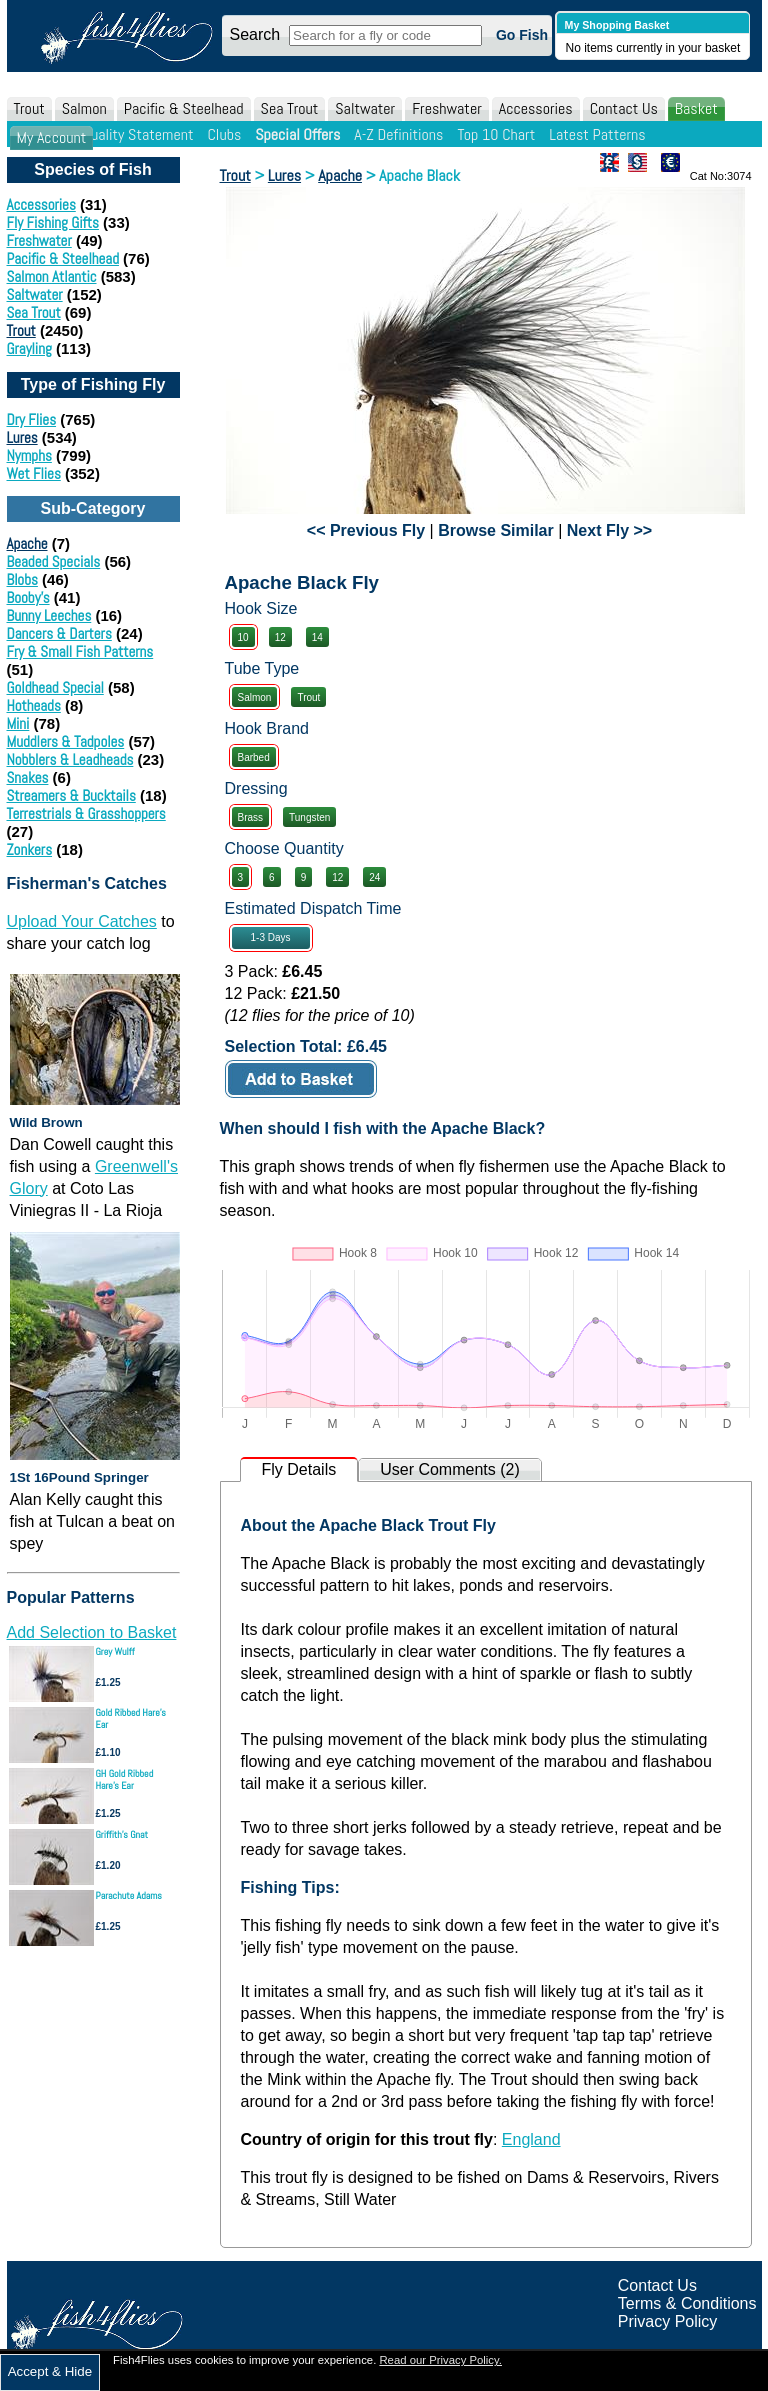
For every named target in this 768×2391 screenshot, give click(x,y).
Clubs (224, 134)
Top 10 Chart (496, 134)
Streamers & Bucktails (71, 795)
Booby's (28, 597)
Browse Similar (496, 530)
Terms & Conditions (687, 2303)
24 (374, 877)
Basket (696, 108)
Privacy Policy (668, 2321)
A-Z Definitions (398, 134)
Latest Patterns (597, 134)
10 (243, 637)
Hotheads (34, 705)
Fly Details (299, 1469)
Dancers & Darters (59, 633)
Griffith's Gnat (122, 1834)
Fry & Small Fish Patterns (80, 651)
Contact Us (624, 108)
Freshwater (447, 108)
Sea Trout (290, 108)
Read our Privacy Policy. (440, 2360)
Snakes (28, 777)
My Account (52, 137)
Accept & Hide (50, 2371)
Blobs (22, 579)
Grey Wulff (115, 1651)
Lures (22, 437)
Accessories (536, 108)
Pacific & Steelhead (184, 108)
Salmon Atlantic (52, 276)
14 (317, 637)
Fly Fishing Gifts (53, 222)
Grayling (29, 348)
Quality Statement (137, 134)
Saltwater (365, 108)
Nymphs (29, 455)
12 (280, 637)
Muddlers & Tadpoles (66, 741)
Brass (251, 817)
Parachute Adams (129, 1895)
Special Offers (297, 134)
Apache (27, 543)
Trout (29, 108)
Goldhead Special (55, 687)
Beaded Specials (54, 561)
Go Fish (522, 35)
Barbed (254, 757)
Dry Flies (32, 419)
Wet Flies (34, 473)
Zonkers (30, 849)
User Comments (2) (450, 1469)
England (531, 2139)
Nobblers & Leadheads (70, 759)
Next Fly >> (609, 530)
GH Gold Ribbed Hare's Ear (125, 1779)
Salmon (84, 108)
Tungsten (309, 817)
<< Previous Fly (366, 530)
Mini (18, 723)
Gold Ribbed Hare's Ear (131, 1718)
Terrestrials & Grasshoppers (86, 813)
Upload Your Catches (82, 921)
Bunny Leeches (49, 615)
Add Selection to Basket (92, 1632)
